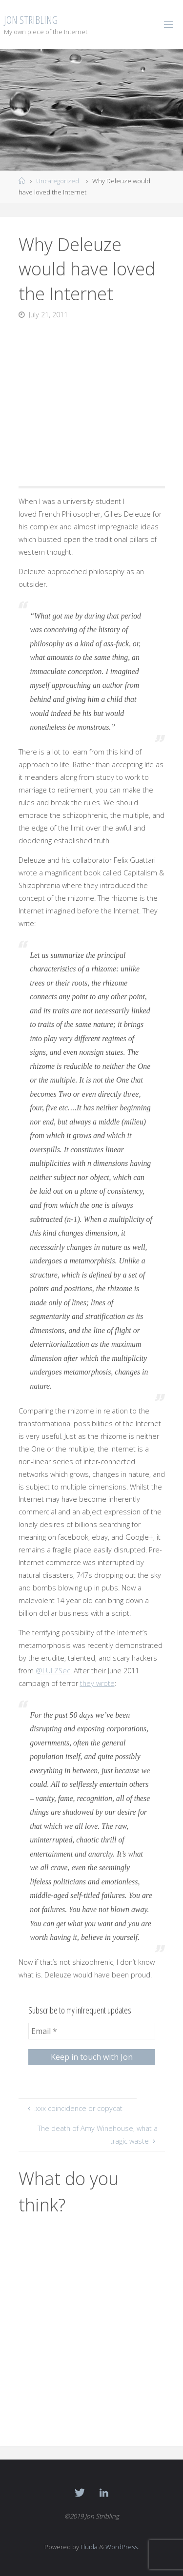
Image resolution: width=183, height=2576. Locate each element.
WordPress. (122, 2546)
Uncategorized (57, 180)
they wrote (97, 1683)
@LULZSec (53, 1670)
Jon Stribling (31, 20)
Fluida (88, 2546)
